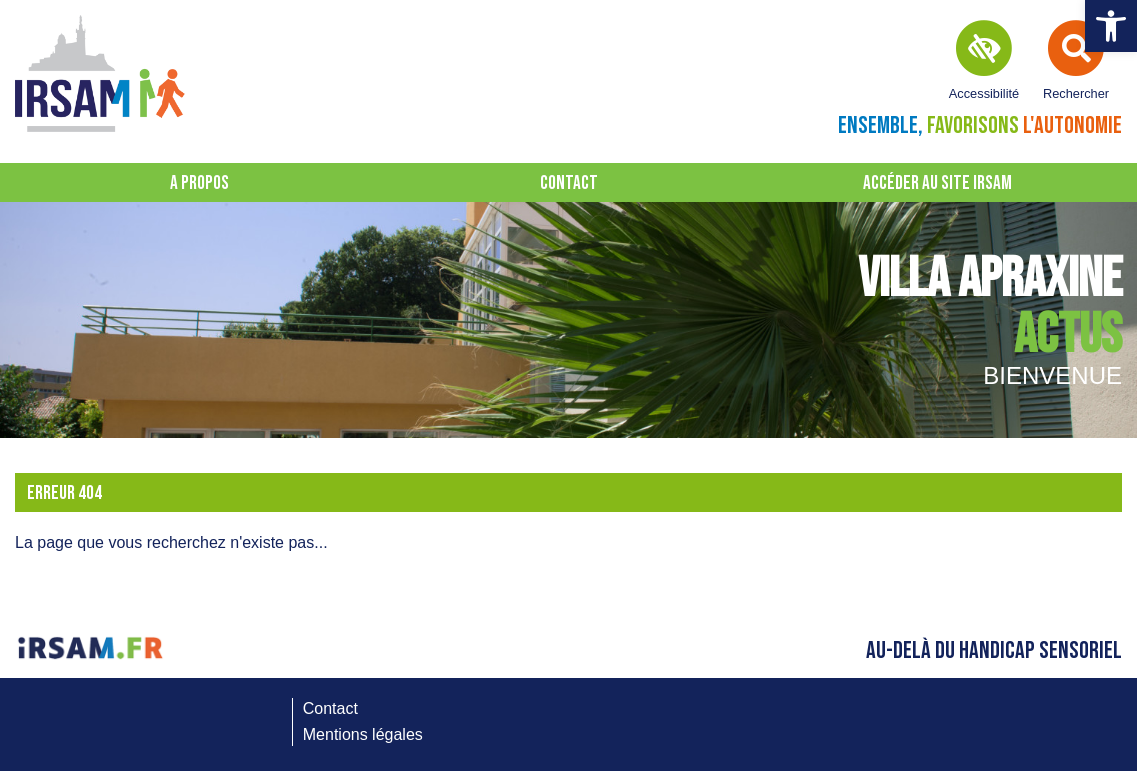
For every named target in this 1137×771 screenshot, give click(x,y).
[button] (1111, 26)
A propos (199, 183)
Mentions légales (363, 734)
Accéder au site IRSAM (937, 183)
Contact (569, 183)
